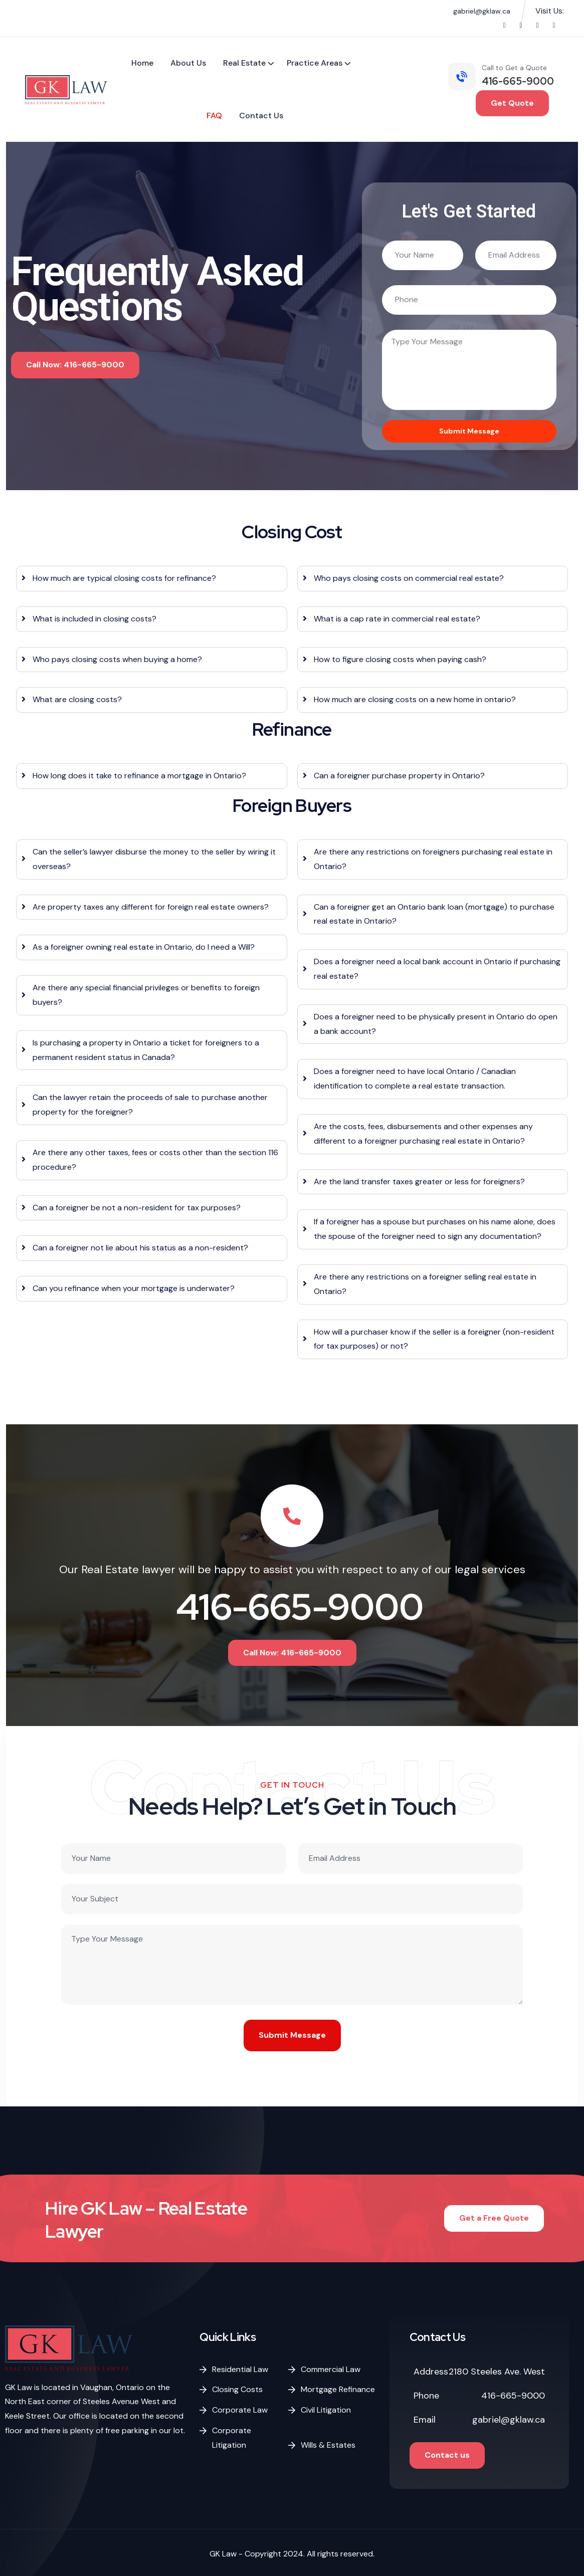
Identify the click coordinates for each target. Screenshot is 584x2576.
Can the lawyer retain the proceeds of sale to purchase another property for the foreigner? (150, 1104)
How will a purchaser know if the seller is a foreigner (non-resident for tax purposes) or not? (434, 1339)
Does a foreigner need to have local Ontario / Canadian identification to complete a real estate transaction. (415, 1078)
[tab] (152, 578)
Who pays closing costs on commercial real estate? (409, 578)
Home (142, 63)
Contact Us (261, 115)
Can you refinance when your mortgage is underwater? (134, 1288)
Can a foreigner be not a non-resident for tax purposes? (137, 1207)
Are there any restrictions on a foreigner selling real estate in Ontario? (425, 1284)
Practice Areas (314, 63)
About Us (188, 63)
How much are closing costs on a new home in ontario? (415, 699)
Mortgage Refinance (338, 2389)
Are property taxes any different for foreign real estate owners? (151, 907)
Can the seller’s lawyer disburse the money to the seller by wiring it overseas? (154, 859)
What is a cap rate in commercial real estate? (397, 618)
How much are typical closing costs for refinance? (124, 578)
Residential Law (240, 2369)
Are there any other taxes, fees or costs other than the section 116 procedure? (155, 1159)
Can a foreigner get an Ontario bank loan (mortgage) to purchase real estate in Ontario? (434, 914)
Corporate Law (240, 2410)
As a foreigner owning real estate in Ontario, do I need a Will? (144, 947)
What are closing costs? (77, 699)
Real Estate (244, 63)
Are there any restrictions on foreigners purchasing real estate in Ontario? (433, 859)
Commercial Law (330, 2369)
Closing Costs (237, 2389)
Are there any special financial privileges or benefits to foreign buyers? (146, 994)
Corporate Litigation (231, 2437)
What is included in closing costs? (94, 618)
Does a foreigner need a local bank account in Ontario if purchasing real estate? (437, 968)
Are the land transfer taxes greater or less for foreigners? (419, 1181)
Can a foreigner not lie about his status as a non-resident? (140, 1247)
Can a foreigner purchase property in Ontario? (399, 775)
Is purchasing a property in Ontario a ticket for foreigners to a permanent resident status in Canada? (146, 1049)
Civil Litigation (326, 2410)
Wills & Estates (328, 2445)
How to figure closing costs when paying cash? (400, 659)
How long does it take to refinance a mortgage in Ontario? (139, 775)
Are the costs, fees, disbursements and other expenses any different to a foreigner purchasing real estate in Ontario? (423, 1133)
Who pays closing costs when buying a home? (117, 659)
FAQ (214, 115)
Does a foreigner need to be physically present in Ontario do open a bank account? (435, 1023)
